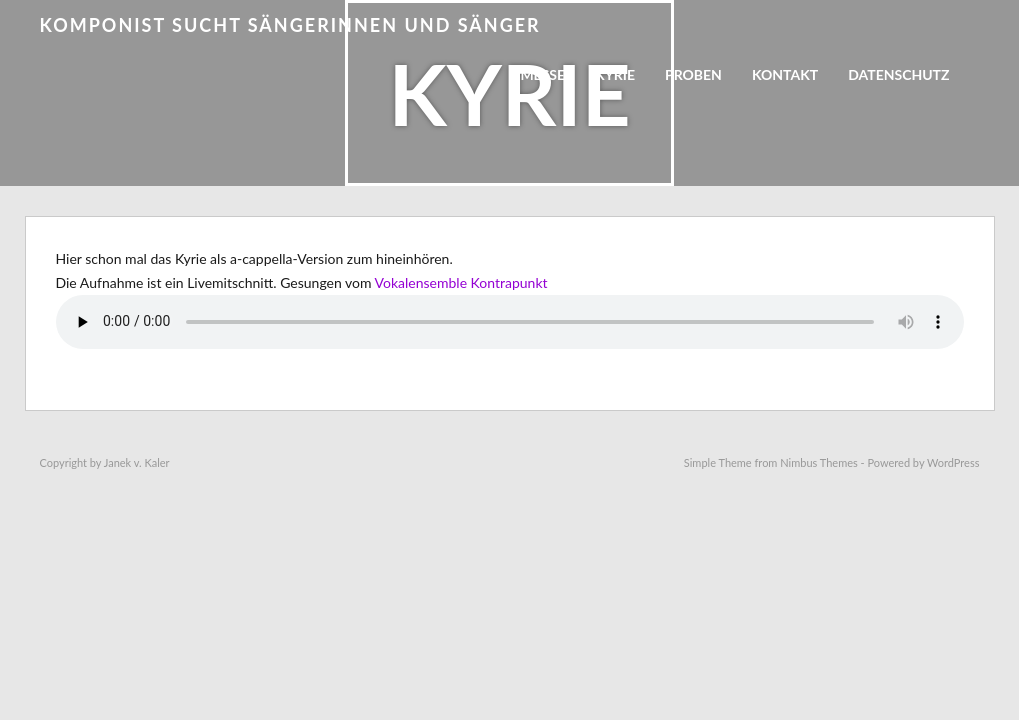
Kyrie (615, 74)
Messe (542, 74)
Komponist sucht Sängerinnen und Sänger (290, 25)
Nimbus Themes (819, 462)
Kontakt (785, 74)
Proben (693, 74)
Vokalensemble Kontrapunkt (461, 282)
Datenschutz (898, 74)
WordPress (953, 462)
